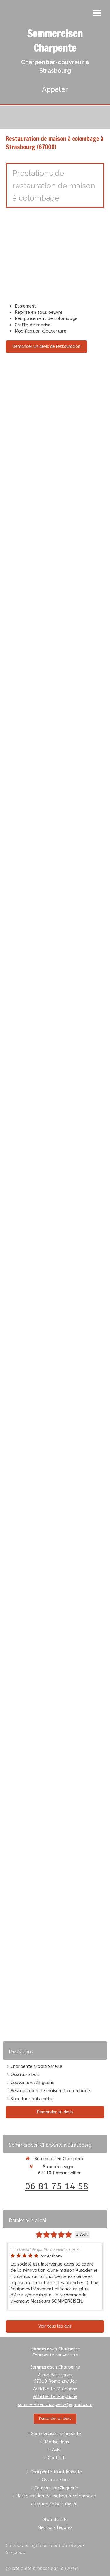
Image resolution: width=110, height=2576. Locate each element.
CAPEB (71, 2568)
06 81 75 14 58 (56, 2186)
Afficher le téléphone (55, 2388)
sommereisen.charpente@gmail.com (55, 2404)
